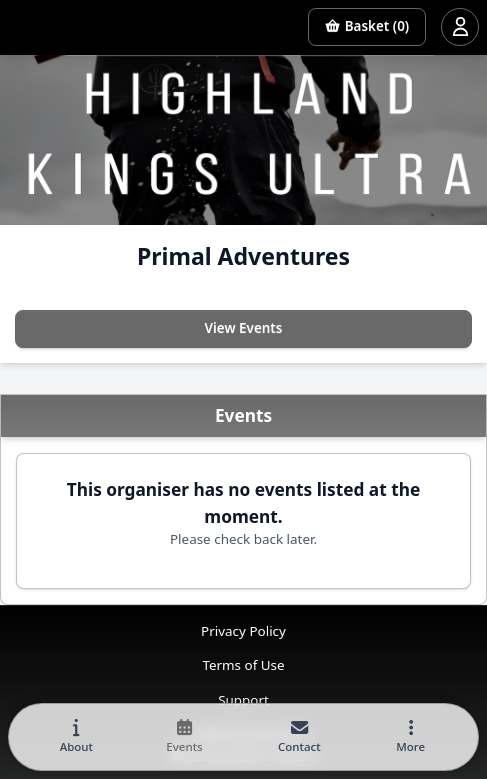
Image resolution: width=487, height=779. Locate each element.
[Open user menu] (460, 27)
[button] (411, 737)
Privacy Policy (243, 631)
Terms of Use (243, 665)
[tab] (76, 737)
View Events (244, 328)
